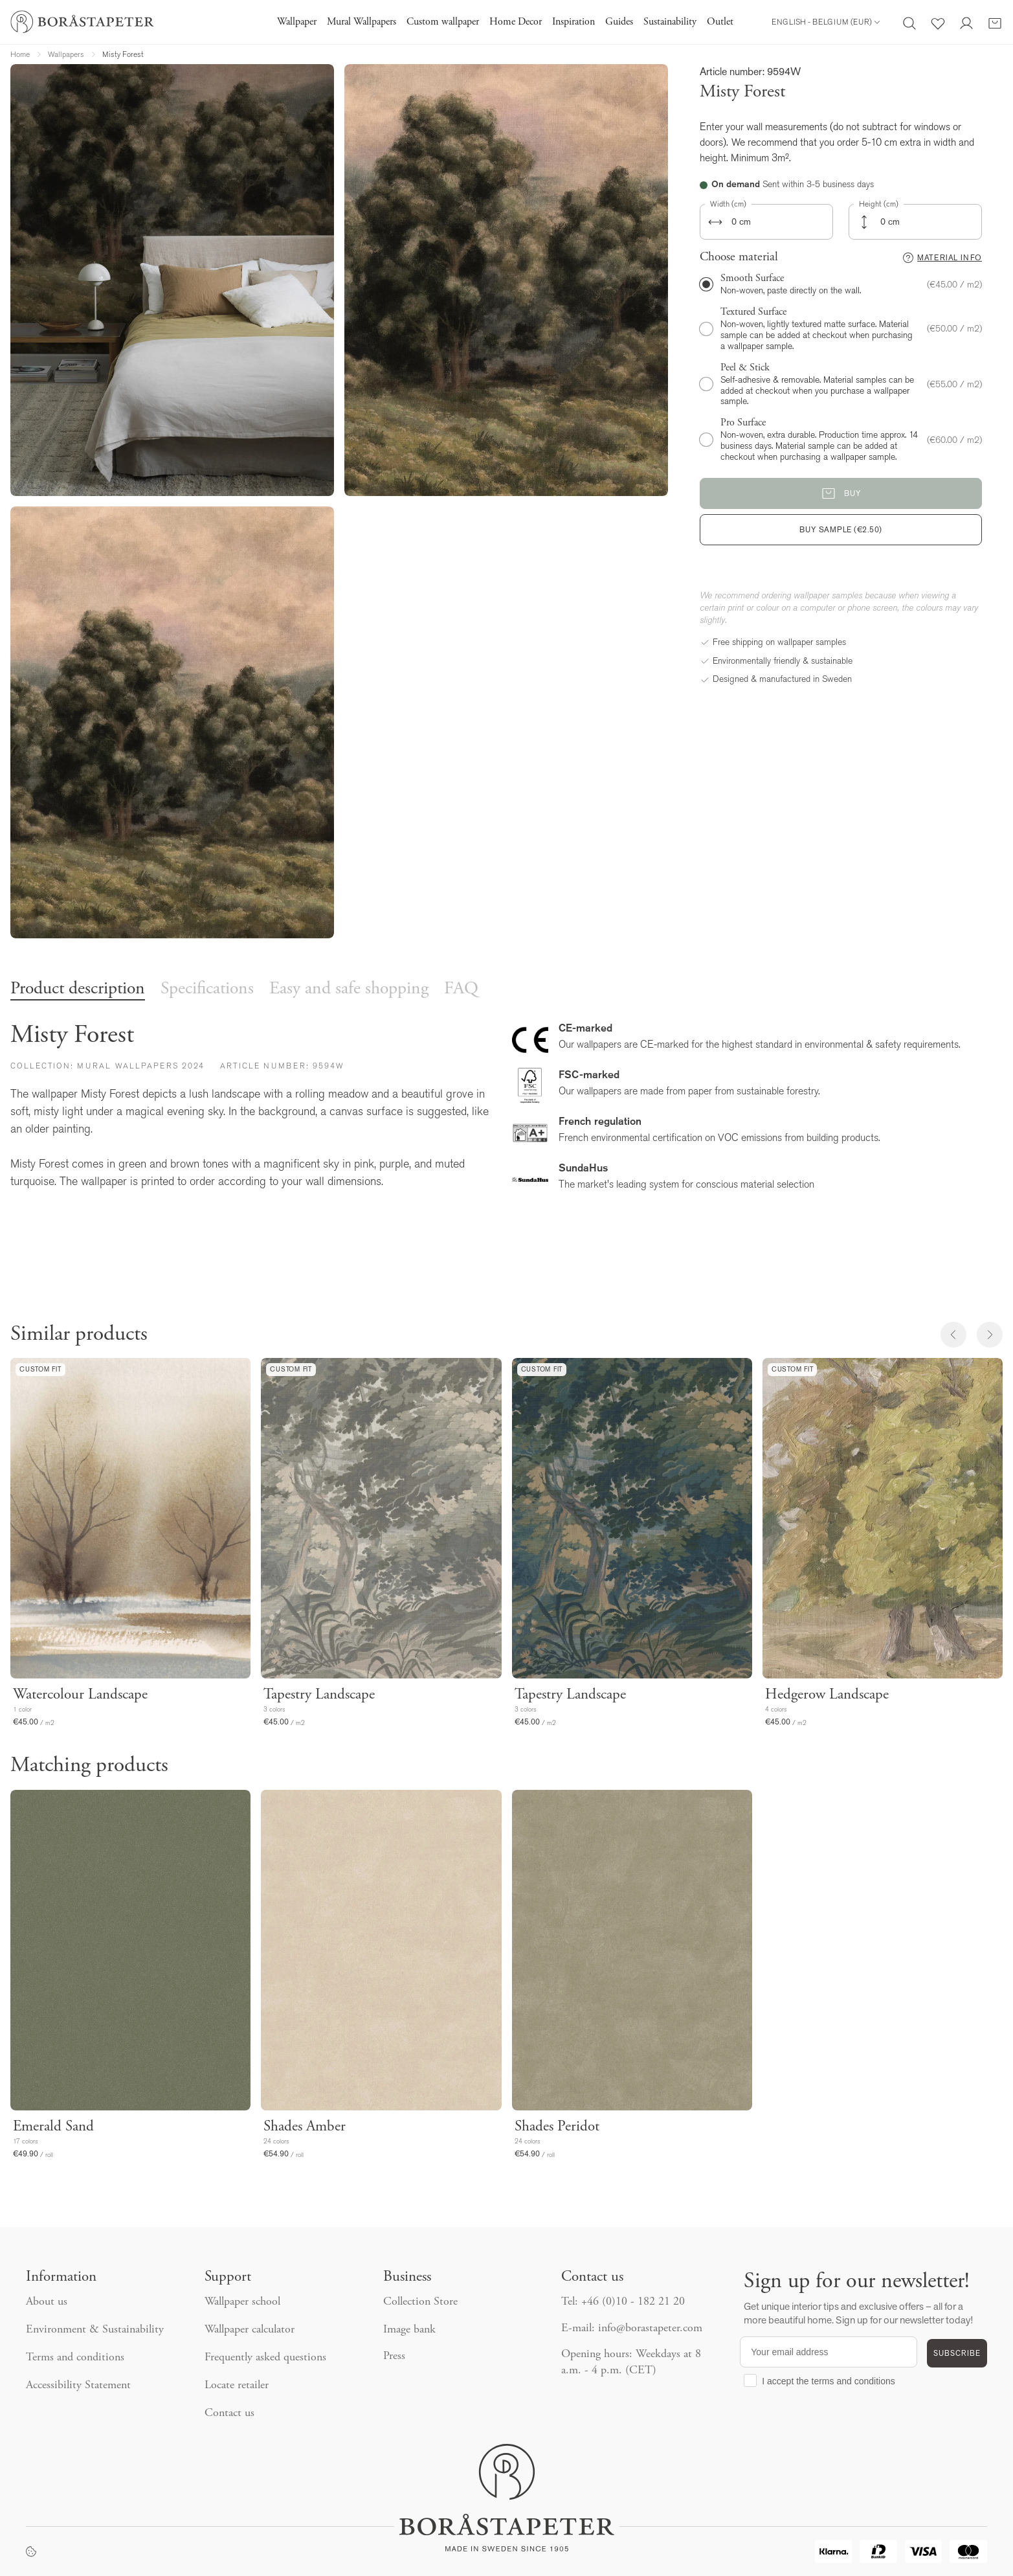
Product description (77, 989)
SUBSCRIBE (957, 2353)
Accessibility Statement (78, 2385)
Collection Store (420, 2302)
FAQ (461, 989)
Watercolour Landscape (80, 1695)
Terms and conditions (75, 2358)
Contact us (229, 2413)
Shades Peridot (557, 2126)
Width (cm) (728, 204)
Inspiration (573, 22)
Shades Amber (304, 2126)
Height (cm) (878, 204)
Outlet (720, 22)
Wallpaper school (242, 2302)
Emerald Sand (53, 2126)
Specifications (207, 989)
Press (394, 2356)
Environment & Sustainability (95, 2330)
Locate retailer (237, 2385)
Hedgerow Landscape (827, 1695)
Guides (619, 22)
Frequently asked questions (265, 2358)
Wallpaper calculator (250, 2330)
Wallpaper (297, 22)
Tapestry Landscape (319, 1695)
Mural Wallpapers (361, 22)
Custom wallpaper (442, 22)
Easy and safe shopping (349, 989)
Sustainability (669, 22)
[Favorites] (938, 22)
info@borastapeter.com (650, 2328)
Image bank (409, 2330)
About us (46, 2302)
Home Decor (515, 22)
